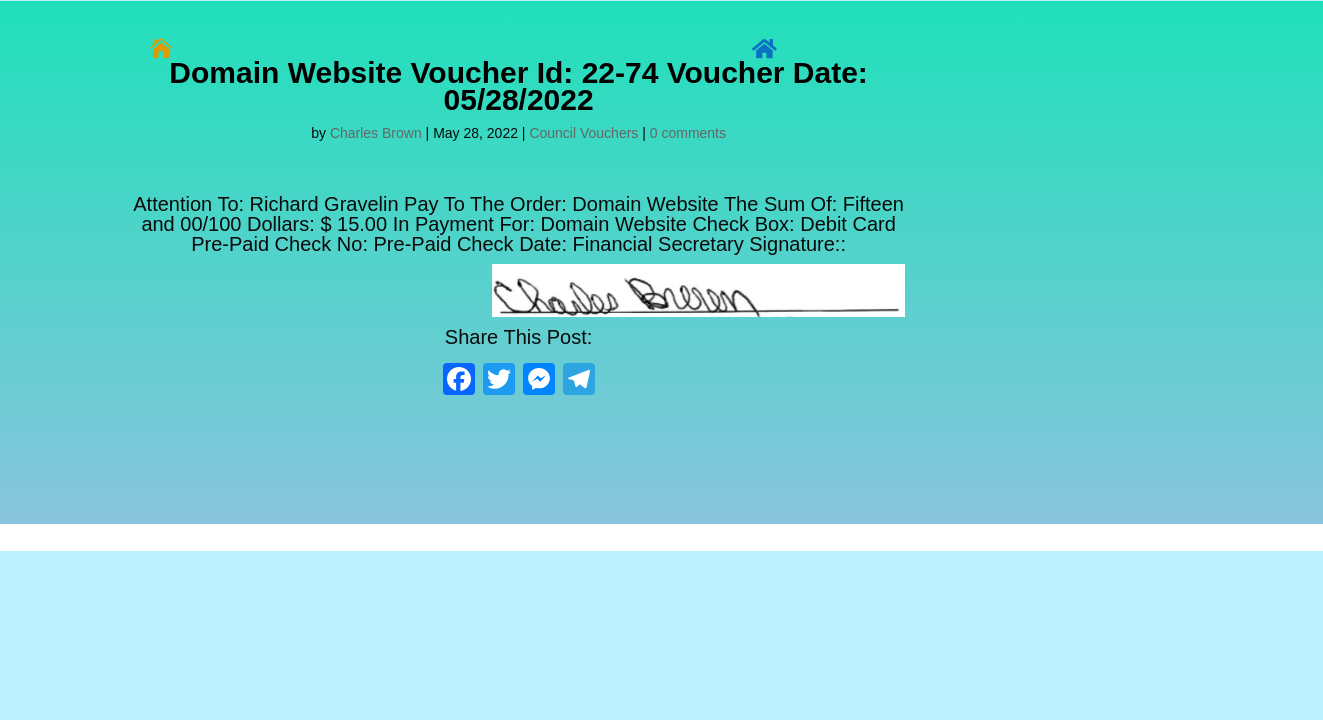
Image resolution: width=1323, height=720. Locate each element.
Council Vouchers (583, 133)
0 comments (688, 133)
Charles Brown (376, 133)
